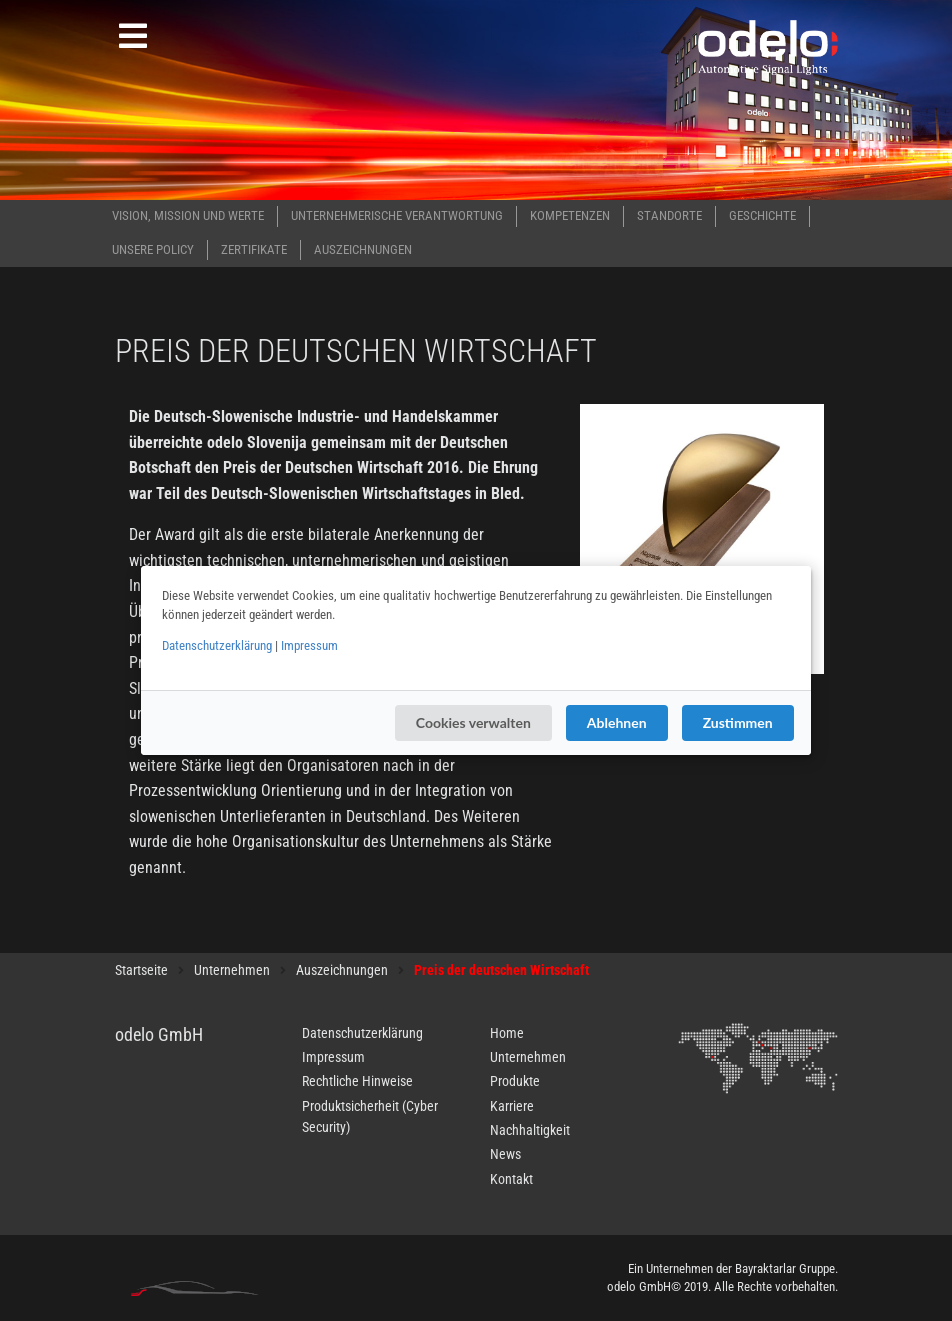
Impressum (309, 645)
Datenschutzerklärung (217, 645)
